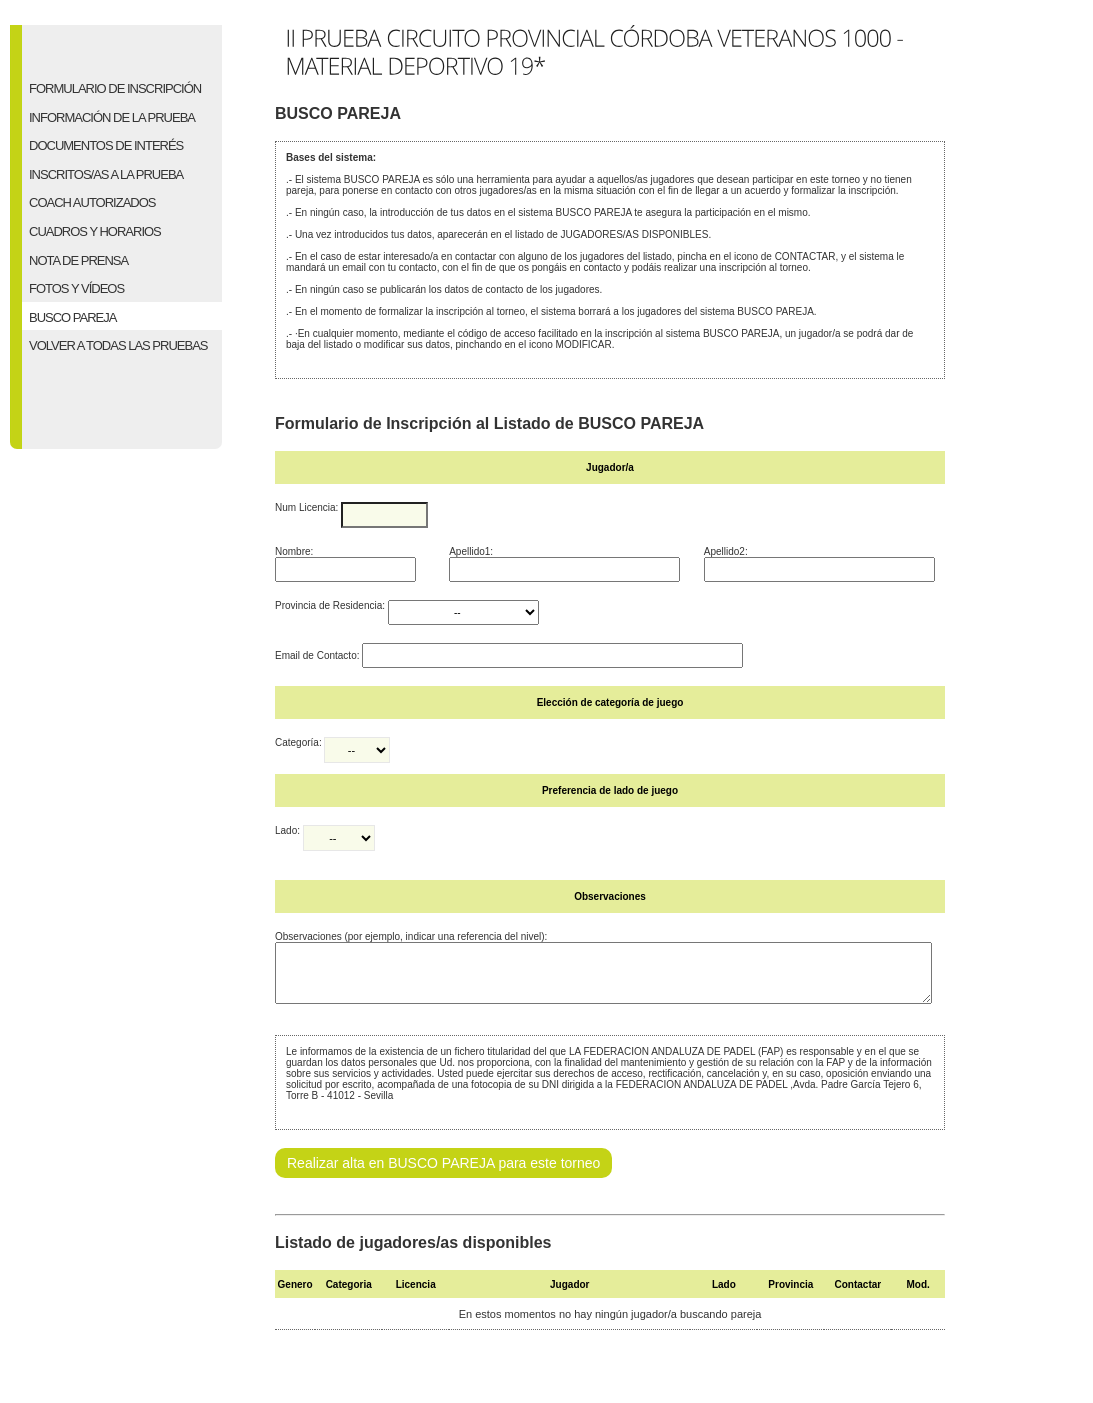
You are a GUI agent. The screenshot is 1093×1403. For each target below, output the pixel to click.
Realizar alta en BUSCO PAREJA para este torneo (443, 1175)
